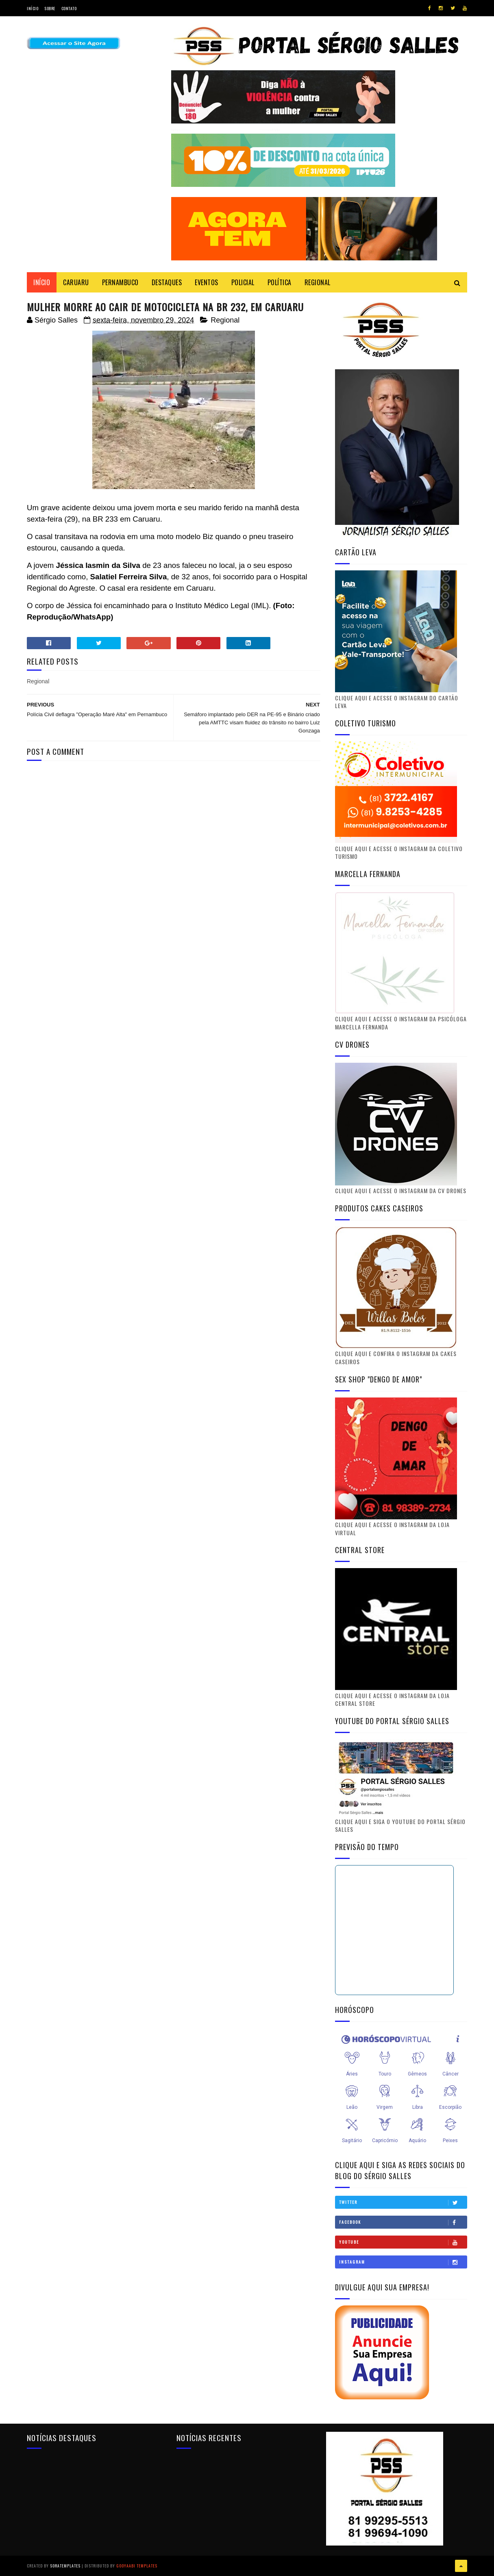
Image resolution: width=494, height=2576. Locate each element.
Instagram (403, 2262)
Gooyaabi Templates (136, 2566)
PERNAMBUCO (120, 282)
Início (32, 8)
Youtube (403, 2242)
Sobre (49, 8)
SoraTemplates (65, 2566)
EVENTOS (206, 282)
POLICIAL (243, 282)
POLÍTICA (280, 282)
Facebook (403, 2222)
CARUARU (76, 282)
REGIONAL (318, 282)
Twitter (403, 2202)
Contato (69, 8)
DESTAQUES (167, 282)
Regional (225, 320)
